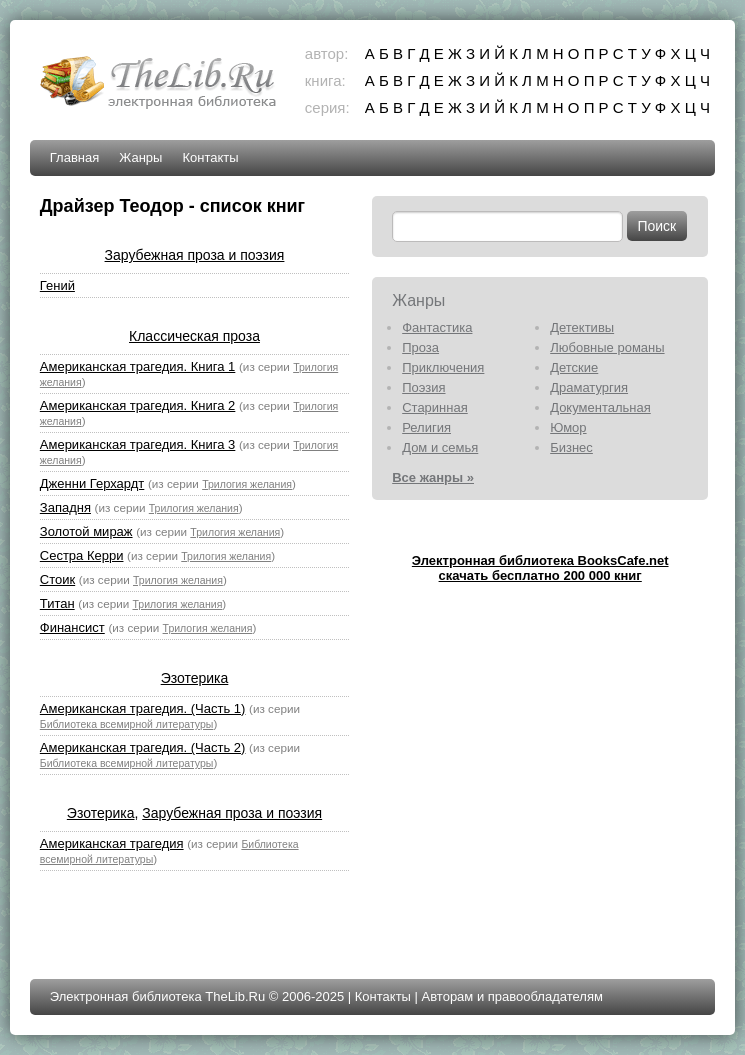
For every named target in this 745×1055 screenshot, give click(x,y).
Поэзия (423, 387)
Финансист (72, 627)
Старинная (435, 407)
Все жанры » (433, 477)
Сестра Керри (82, 555)
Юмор (568, 427)
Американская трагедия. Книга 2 (138, 405)
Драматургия (589, 387)
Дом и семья (440, 447)
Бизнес (571, 447)
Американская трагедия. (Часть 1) (143, 708)
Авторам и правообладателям (512, 996)
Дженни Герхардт (92, 483)
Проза (420, 347)
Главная (74, 157)
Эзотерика (195, 678)
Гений (57, 285)
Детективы (582, 327)
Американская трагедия (112, 843)
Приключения (443, 367)
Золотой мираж (86, 531)
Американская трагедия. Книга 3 (138, 444)
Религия (426, 427)
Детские (574, 367)
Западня (65, 507)
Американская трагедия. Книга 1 (138, 366)
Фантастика (437, 327)
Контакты (210, 157)
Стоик (57, 579)
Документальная (600, 407)
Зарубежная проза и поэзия (195, 255)
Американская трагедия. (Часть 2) (143, 747)
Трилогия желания (247, 484)
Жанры (140, 157)
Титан (57, 603)
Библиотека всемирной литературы (127, 724)
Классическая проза (194, 336)
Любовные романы (607, 347)
